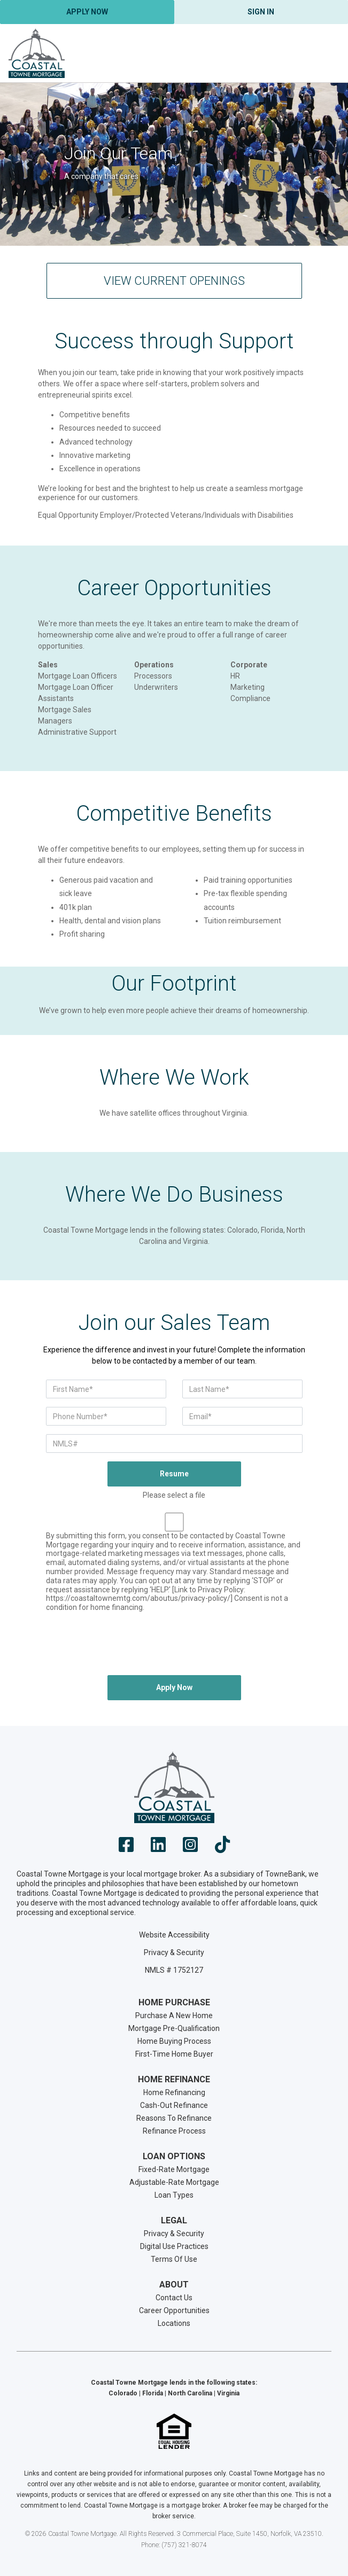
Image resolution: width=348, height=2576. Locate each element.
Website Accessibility (174, 1935)
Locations (174, 2323)
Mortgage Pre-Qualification (174, 2028)
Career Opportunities (174, 2310)
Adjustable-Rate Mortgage (174, 2182)
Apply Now (87, 11)
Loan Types (174, 2195)
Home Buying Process (174, 2041)
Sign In (261, 11)
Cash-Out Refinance (174, 2105)
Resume (174, 1473)
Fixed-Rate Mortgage (174, 2169)
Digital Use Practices (174, 2246)
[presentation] (174, 1646)
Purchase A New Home (174, 2015)
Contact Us (174, 2297)
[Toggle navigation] (326, 53)
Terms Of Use (174, 2259)
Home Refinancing (174, 2092)
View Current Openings (174, 280)
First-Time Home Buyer (174, 2054)
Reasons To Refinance (174, 2118)
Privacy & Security (174, 1952)
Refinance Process (174, 2131)
